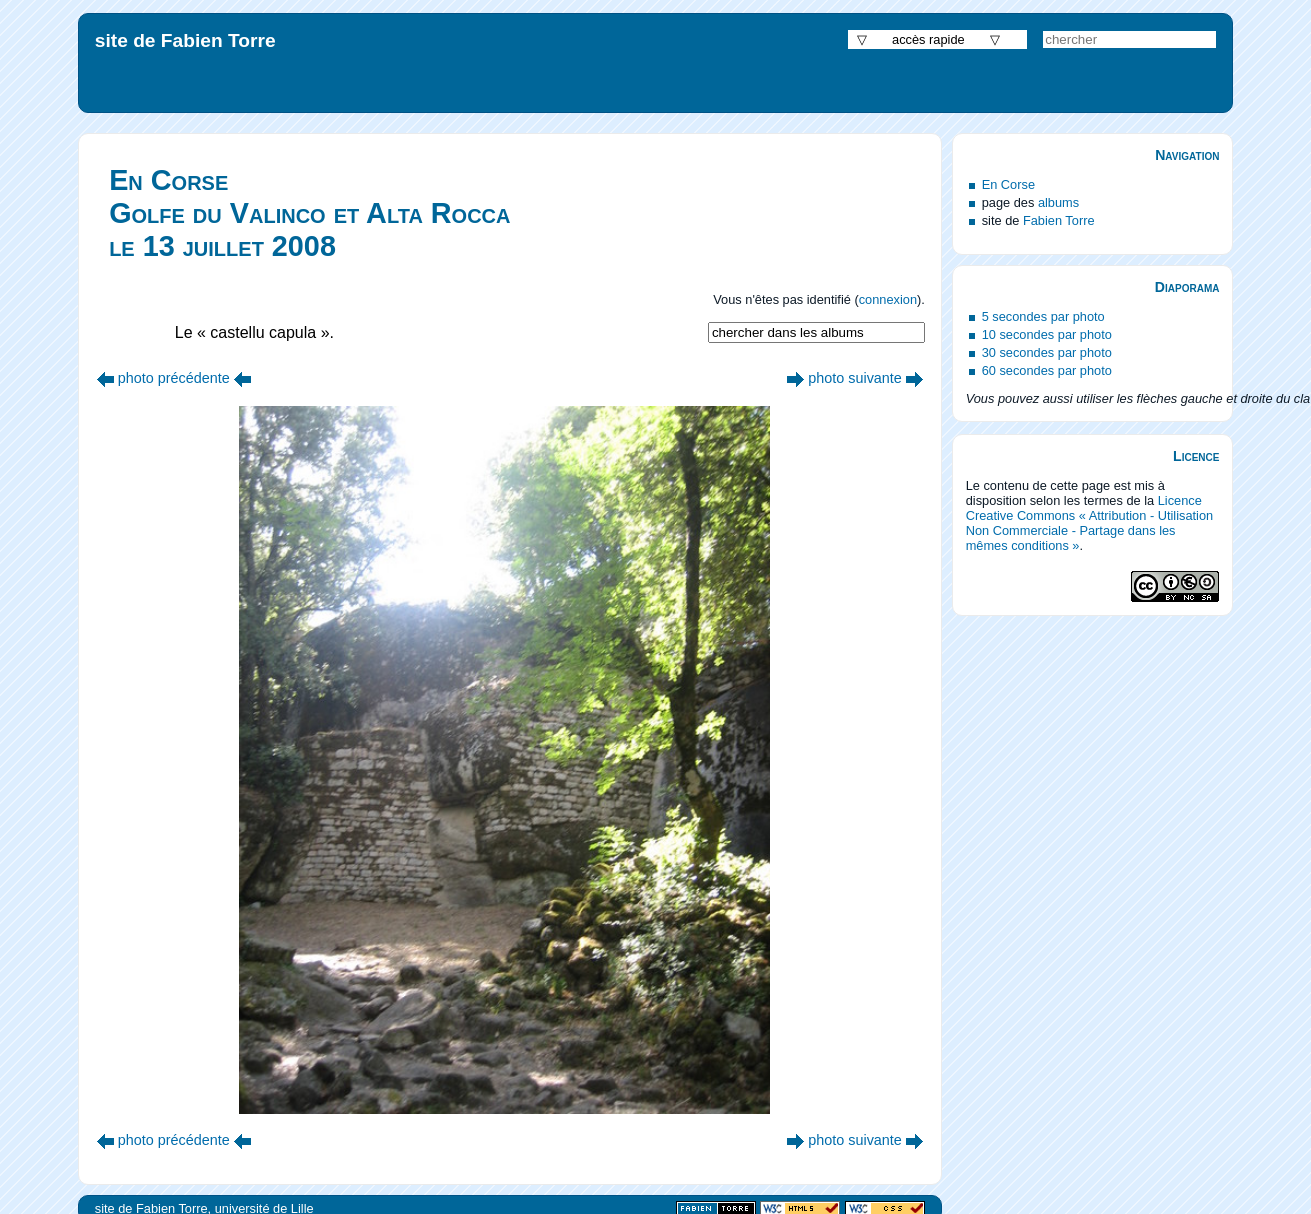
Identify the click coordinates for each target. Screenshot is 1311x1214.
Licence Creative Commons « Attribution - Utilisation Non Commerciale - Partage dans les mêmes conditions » (1090, 523)
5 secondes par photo (1043, 316)
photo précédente (174, 378)
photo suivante (855, 378)
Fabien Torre (1059, 220)
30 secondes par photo (1047, 352)
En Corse (1008, 184)
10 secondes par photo (1047, 334)
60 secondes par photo (1047, 370)
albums (1058, 202)
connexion (888, 299)
